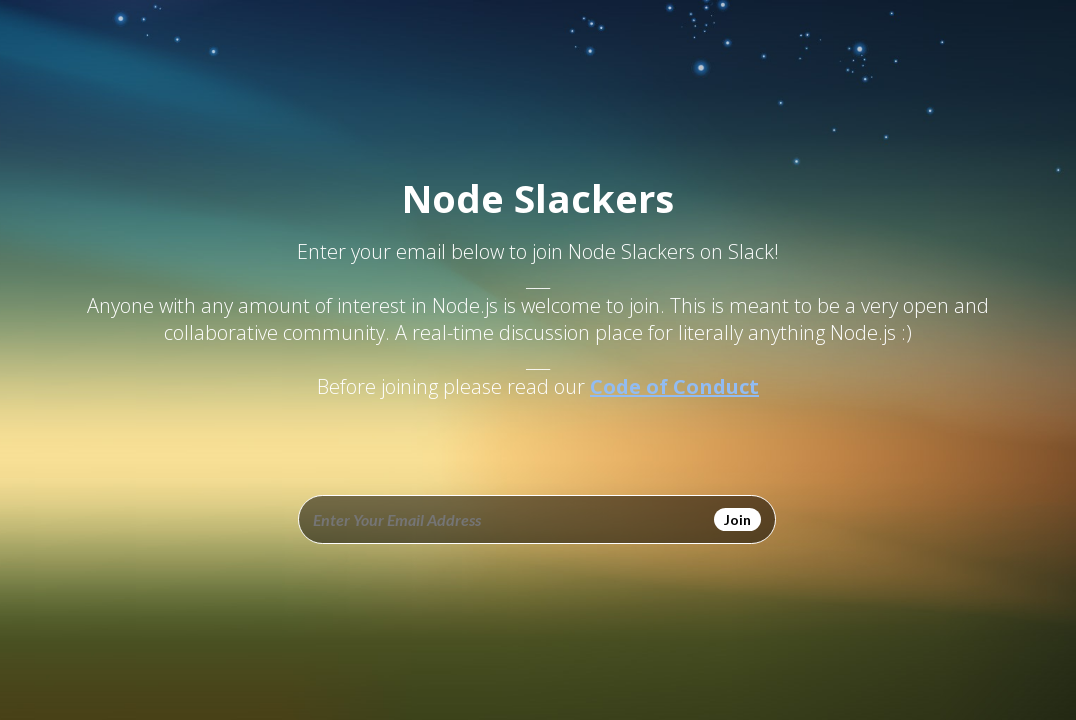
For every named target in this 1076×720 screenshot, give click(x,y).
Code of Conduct (674, 386)
